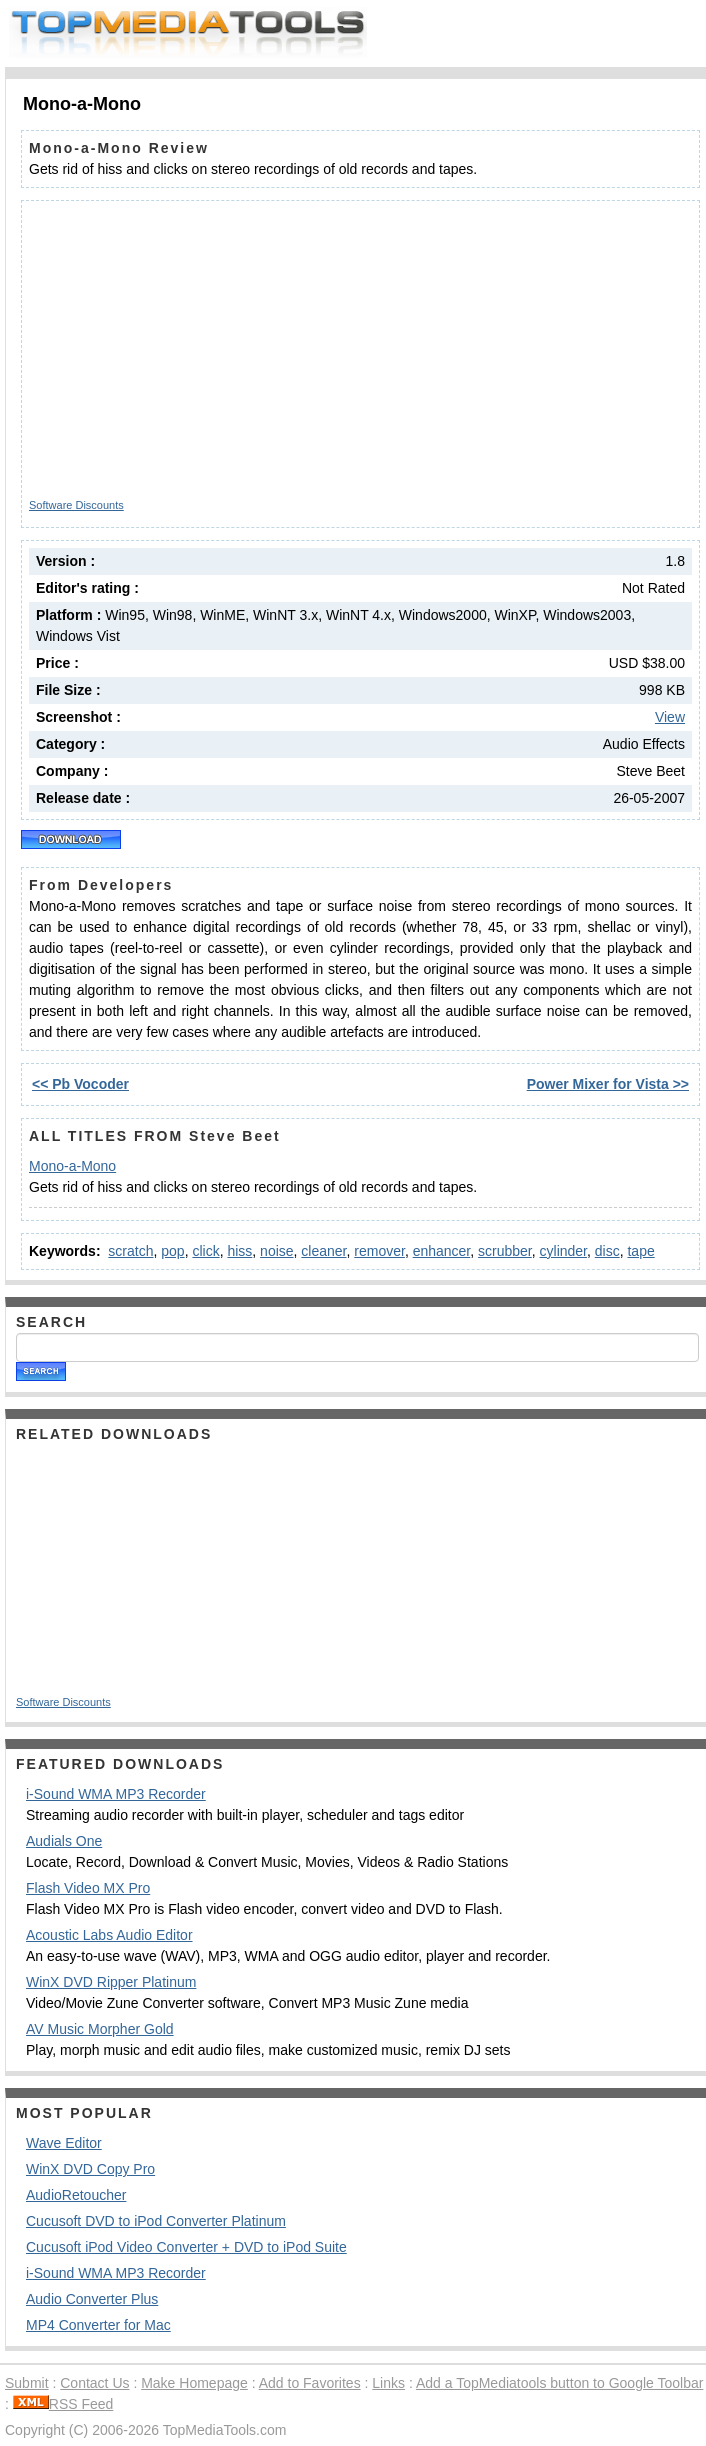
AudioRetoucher (76, 2195)
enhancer (442, 1251)
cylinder (563, 1251)
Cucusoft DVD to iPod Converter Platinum (156, 2221)
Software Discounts (76, 505)
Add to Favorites (310, 2383)
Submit (27, 2383)
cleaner (323, 1251)
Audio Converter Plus (92, 2299)
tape (640, 1251)
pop (172, 1251)
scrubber (505, 1251)
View (670, 717)
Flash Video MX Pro (88, 1888)
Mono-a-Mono (72, 1166)
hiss (239, 1251)
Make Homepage (194, 2383)
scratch (130, 1251)
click (205, 1251)
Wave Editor (64, 2143)
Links (388, 2383)
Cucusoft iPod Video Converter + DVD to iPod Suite (186, 2247)
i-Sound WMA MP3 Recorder (116, 1794)
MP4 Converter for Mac (98, 2325)
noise (276, 1251)
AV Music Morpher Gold (100, 2029)
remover (379, 1251)
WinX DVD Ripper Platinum (111, 1982)
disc (607, 1251)
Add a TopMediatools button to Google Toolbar (559, 2383)
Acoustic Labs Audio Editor (109, 1935)
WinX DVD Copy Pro (90, 2169)
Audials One (64, 1841)
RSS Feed (63, 2404)
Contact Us (94, 2383)
